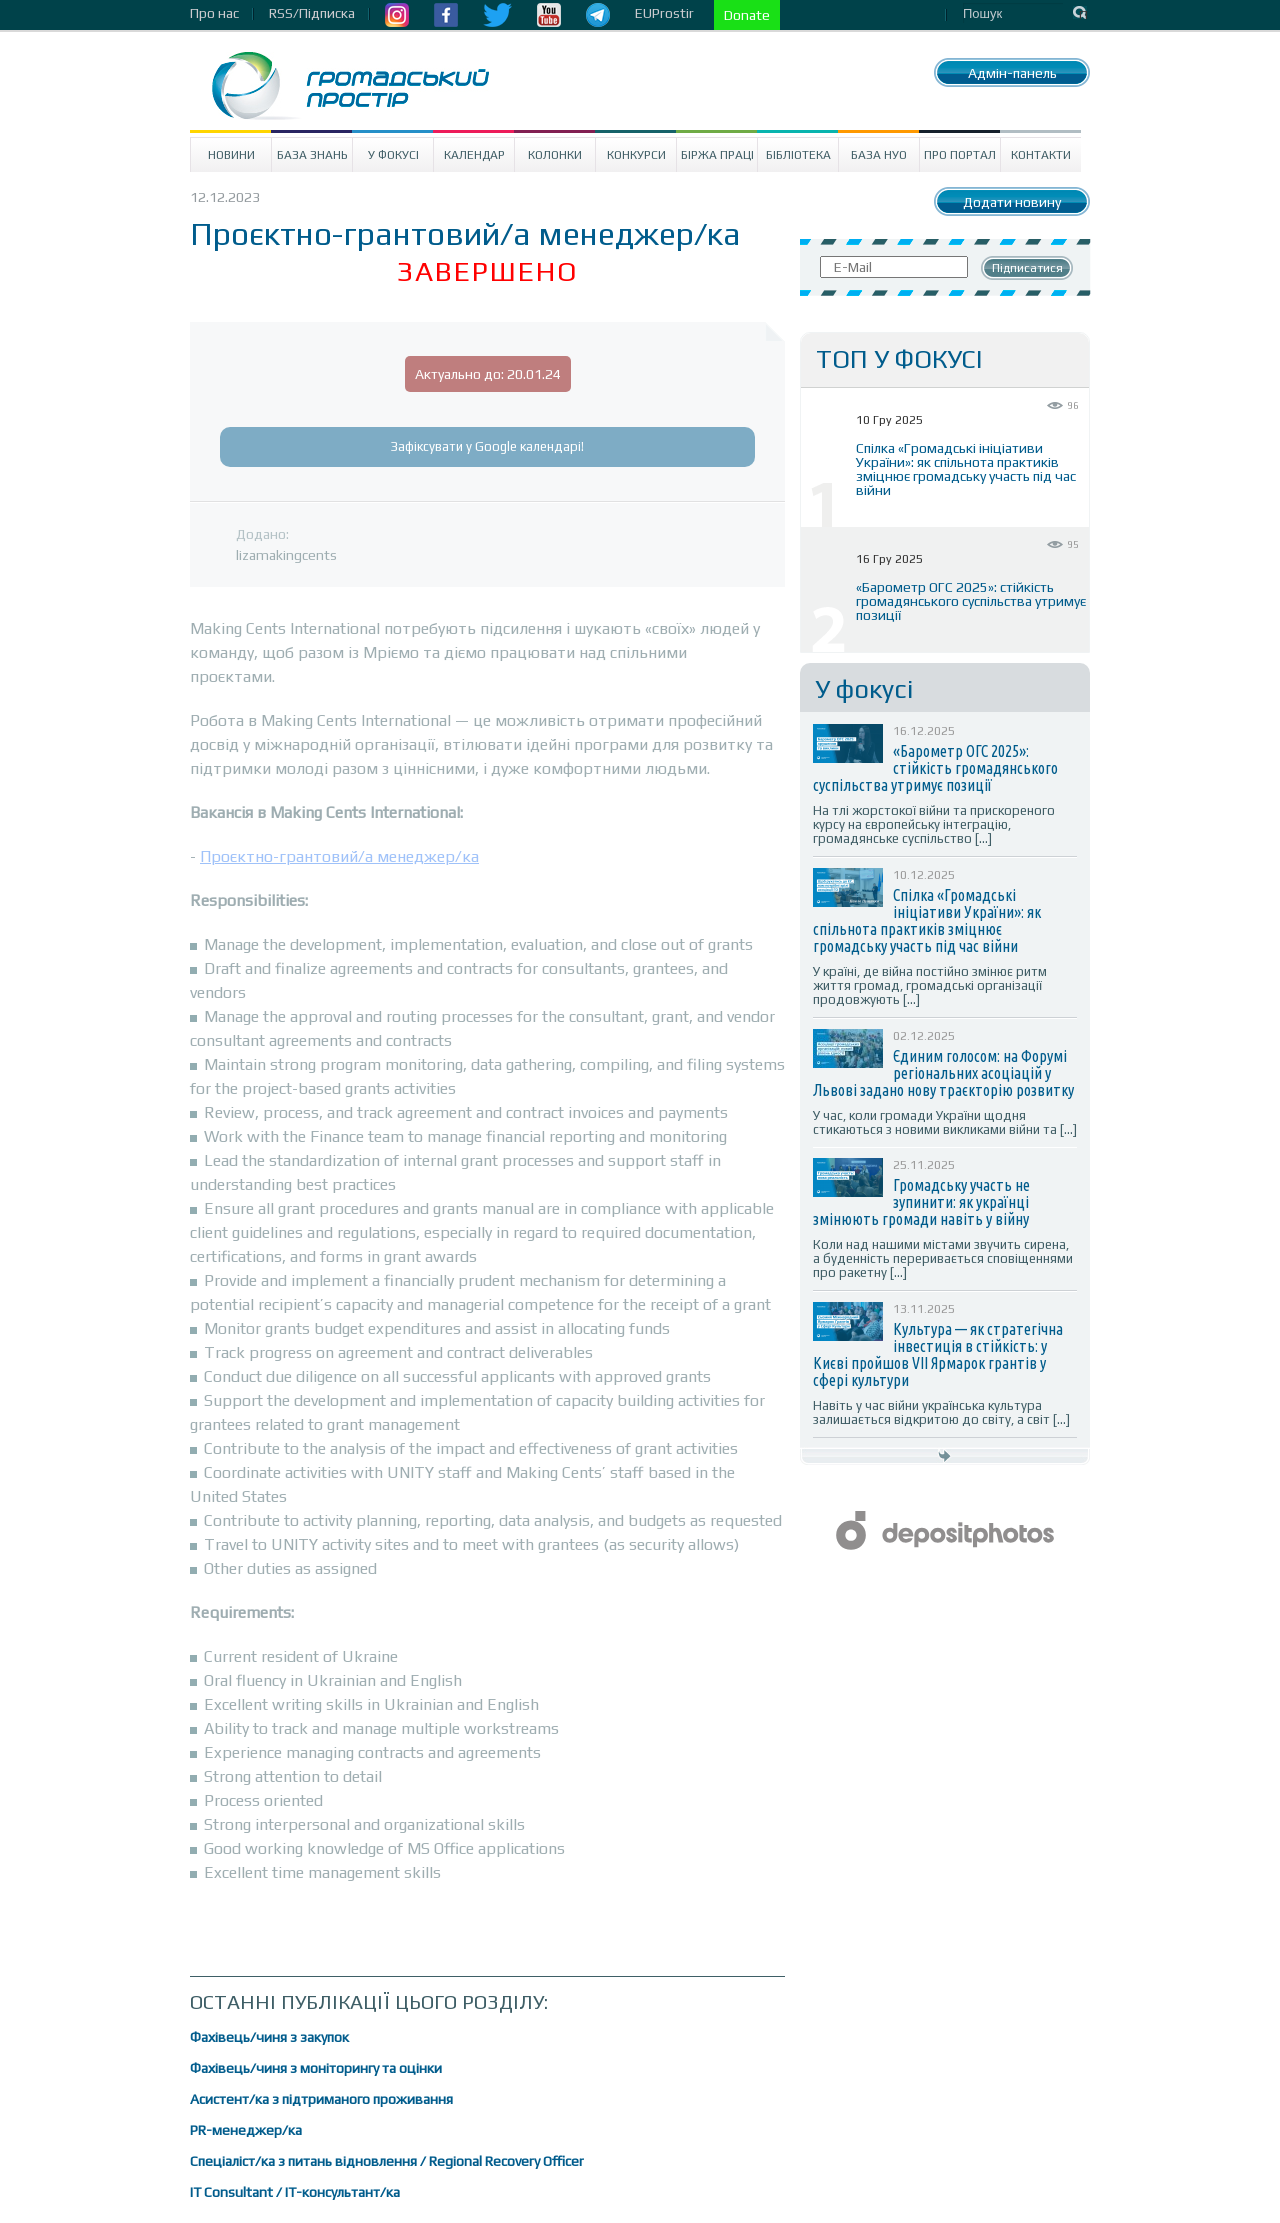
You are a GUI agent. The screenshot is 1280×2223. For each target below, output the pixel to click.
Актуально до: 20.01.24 (488, 374)
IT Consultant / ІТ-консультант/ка (295, 2192)
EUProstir (664, 13)
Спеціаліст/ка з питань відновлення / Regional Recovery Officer (387, 2161)
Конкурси (636, 155)
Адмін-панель (1012, 73)
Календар (474, 155)
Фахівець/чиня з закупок (269, 2037)
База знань (312, 155)
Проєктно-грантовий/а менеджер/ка (339, 856)
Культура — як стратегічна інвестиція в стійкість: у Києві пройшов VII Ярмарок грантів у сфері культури (938, 1354)
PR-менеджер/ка (246, 2130)
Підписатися (1027, 268)
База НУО (879, 155)
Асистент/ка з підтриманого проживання (321, 2099)
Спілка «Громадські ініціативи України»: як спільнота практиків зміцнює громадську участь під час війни (966, 469)
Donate (747, 15)
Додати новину (1012, 202)
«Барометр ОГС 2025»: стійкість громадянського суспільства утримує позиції (971, 601)
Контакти (1041, 155)
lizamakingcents (286, 555)
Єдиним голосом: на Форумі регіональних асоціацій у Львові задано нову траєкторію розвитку (943, 1073)
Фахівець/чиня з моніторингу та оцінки (316, 2068)
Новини (231, 155)
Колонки (555, 155)
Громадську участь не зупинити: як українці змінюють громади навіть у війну (921, 1202)
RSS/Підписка (312, 13)
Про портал (960, 155)
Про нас (214, 13)
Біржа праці (717, 155)
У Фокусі (393, 155)
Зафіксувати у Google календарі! (487, 446)
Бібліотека (798, 155)
